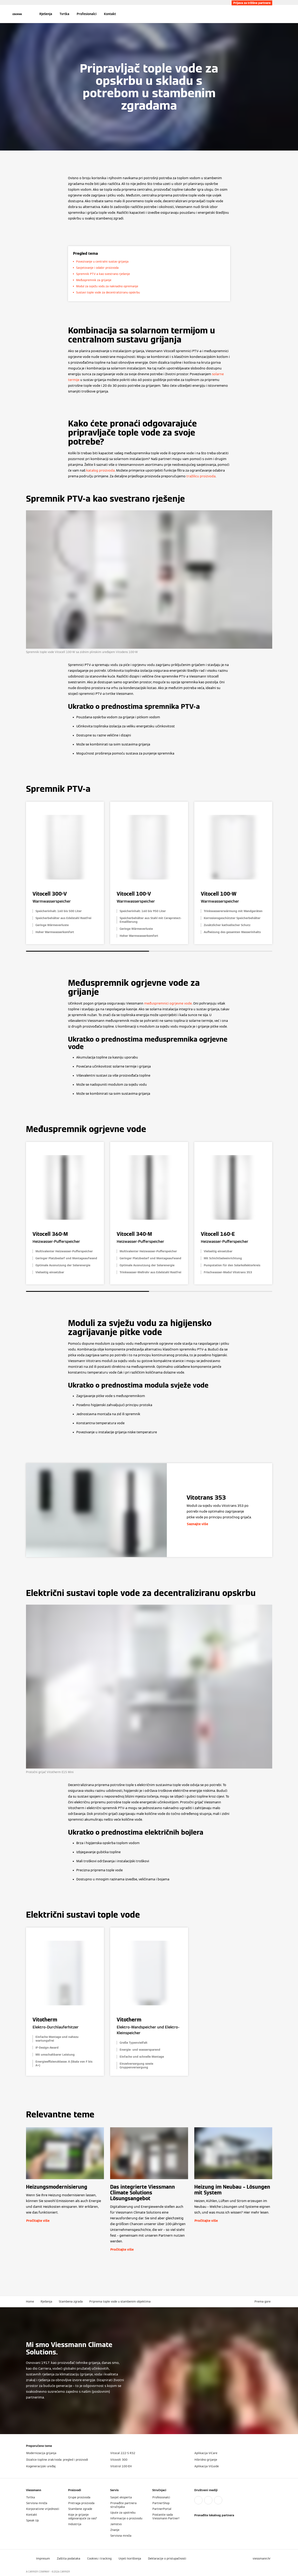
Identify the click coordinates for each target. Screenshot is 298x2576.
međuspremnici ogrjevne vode (168, 1003)
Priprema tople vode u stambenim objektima (120, 2301)
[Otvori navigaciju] (17, 14)
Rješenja (45, 14)
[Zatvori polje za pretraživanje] (270, 14)
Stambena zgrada (71, 2301)
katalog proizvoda (100, 470)
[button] (263, 2301)
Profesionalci (87, 14)
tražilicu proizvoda (201, 476)
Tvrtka (64, 14)
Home (30, 2301)
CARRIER (65, 2571)
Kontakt (110, 14)
